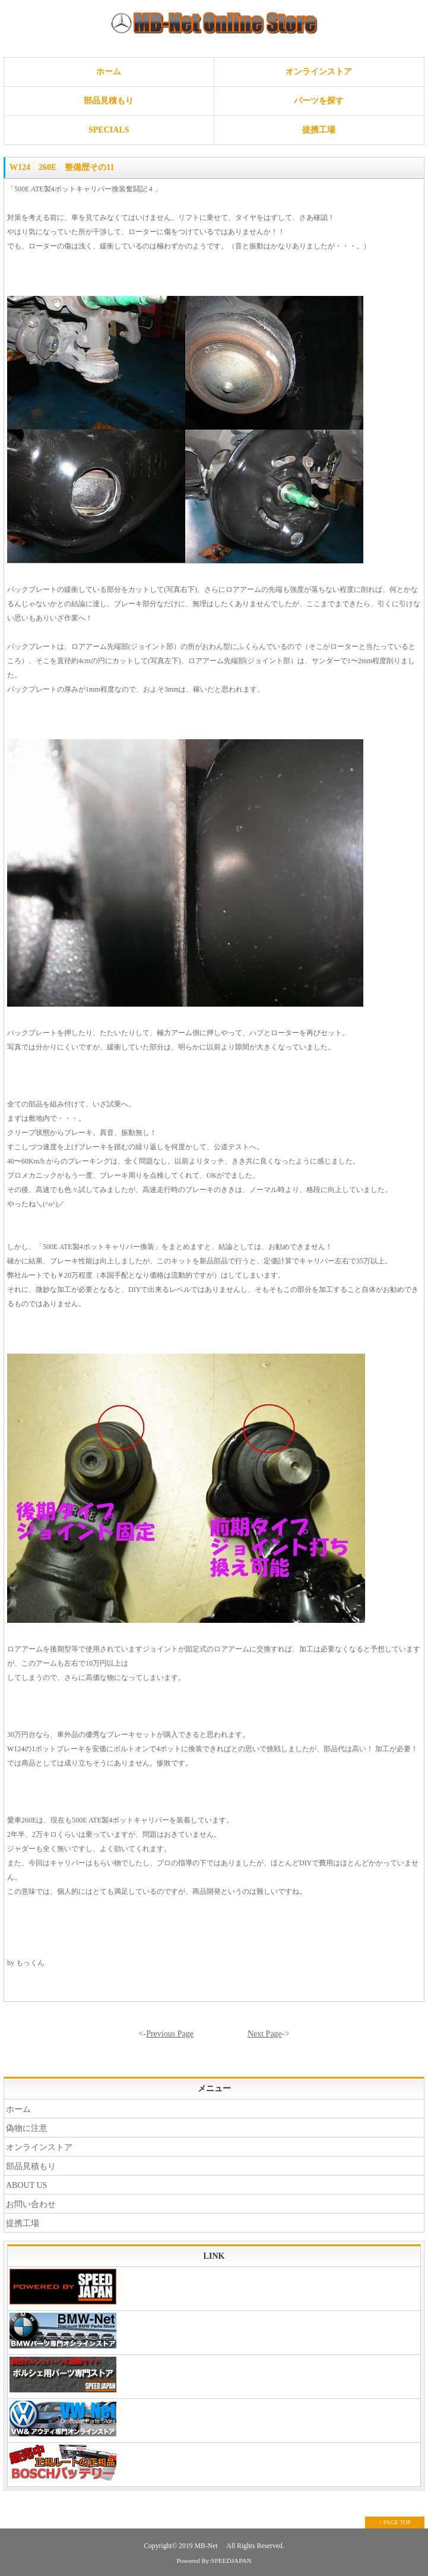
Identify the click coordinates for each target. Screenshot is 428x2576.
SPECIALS (108, 129)
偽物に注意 (26, 2128)
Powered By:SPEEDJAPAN (213, 2560)
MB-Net (207, 2546)
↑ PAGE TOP (395, 2522)
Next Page (265, 2033)
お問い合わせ (31, 2204)
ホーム (108, 71)
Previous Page (170, 2033)
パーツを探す (319, 100)
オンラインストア (319, 71)
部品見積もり (109, 100)
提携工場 (318, 129)
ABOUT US (26, 2185)
